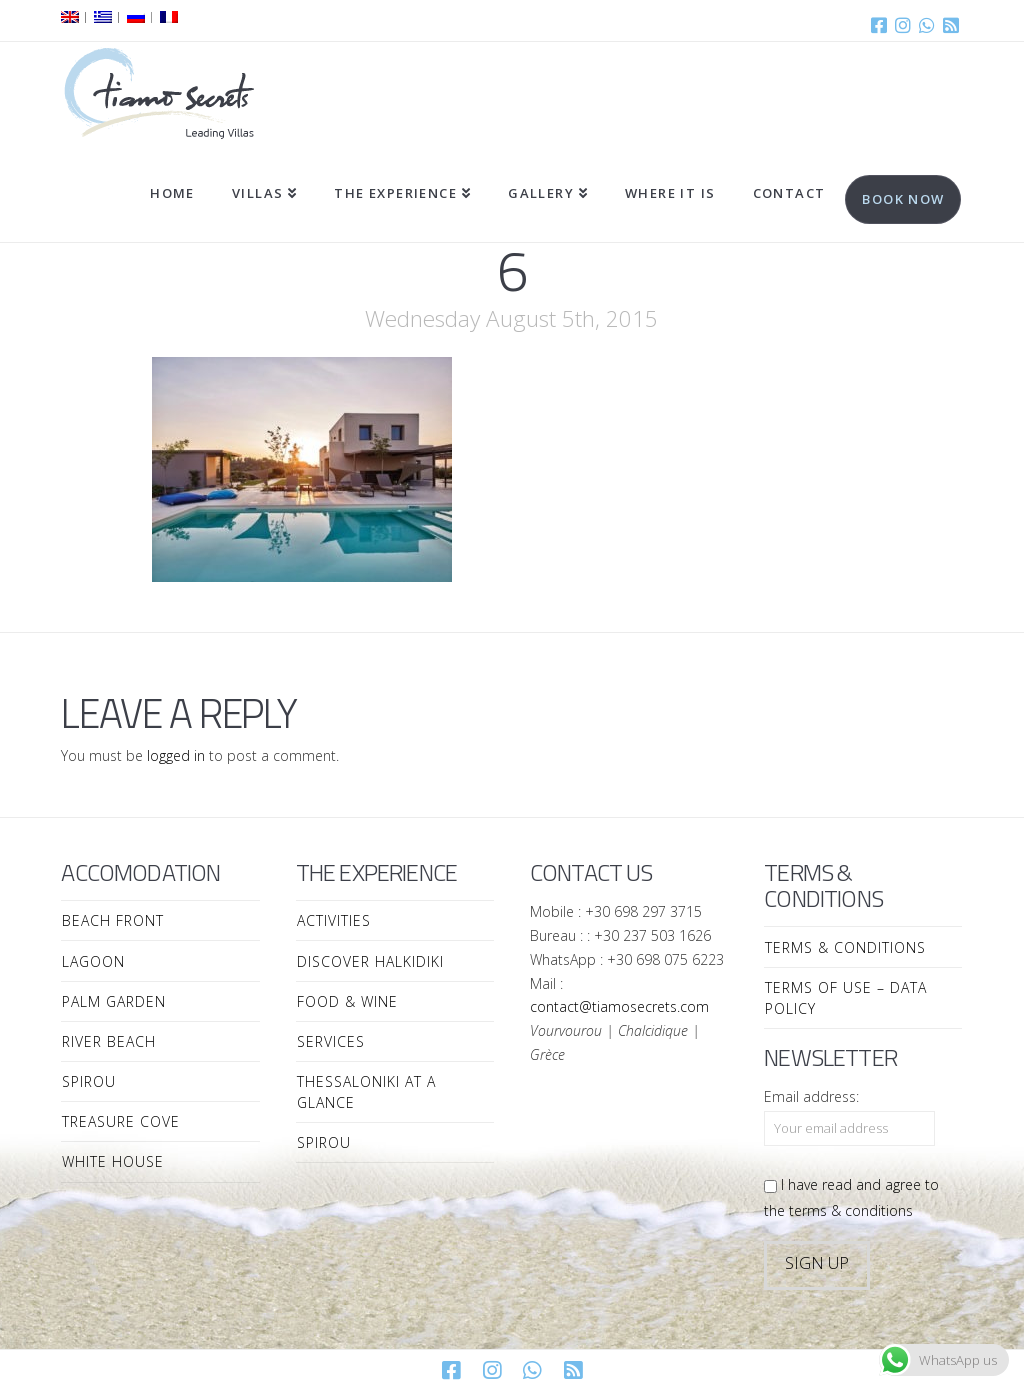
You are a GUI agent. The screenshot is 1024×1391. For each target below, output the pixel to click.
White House (113, 1161)
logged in (176, 755)
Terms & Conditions (845, 947)
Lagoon (93, 961)
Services (331, 1041)
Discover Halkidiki (370, 961)
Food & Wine (347, 1001)
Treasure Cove (121, 1121)
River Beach (109, 1041)
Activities (334, 920)
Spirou (89, 1081)
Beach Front (113, 920)
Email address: (811, 1096)
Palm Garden (114, 1001)
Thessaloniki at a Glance (366, 1092)
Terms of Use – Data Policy (846, 998)
